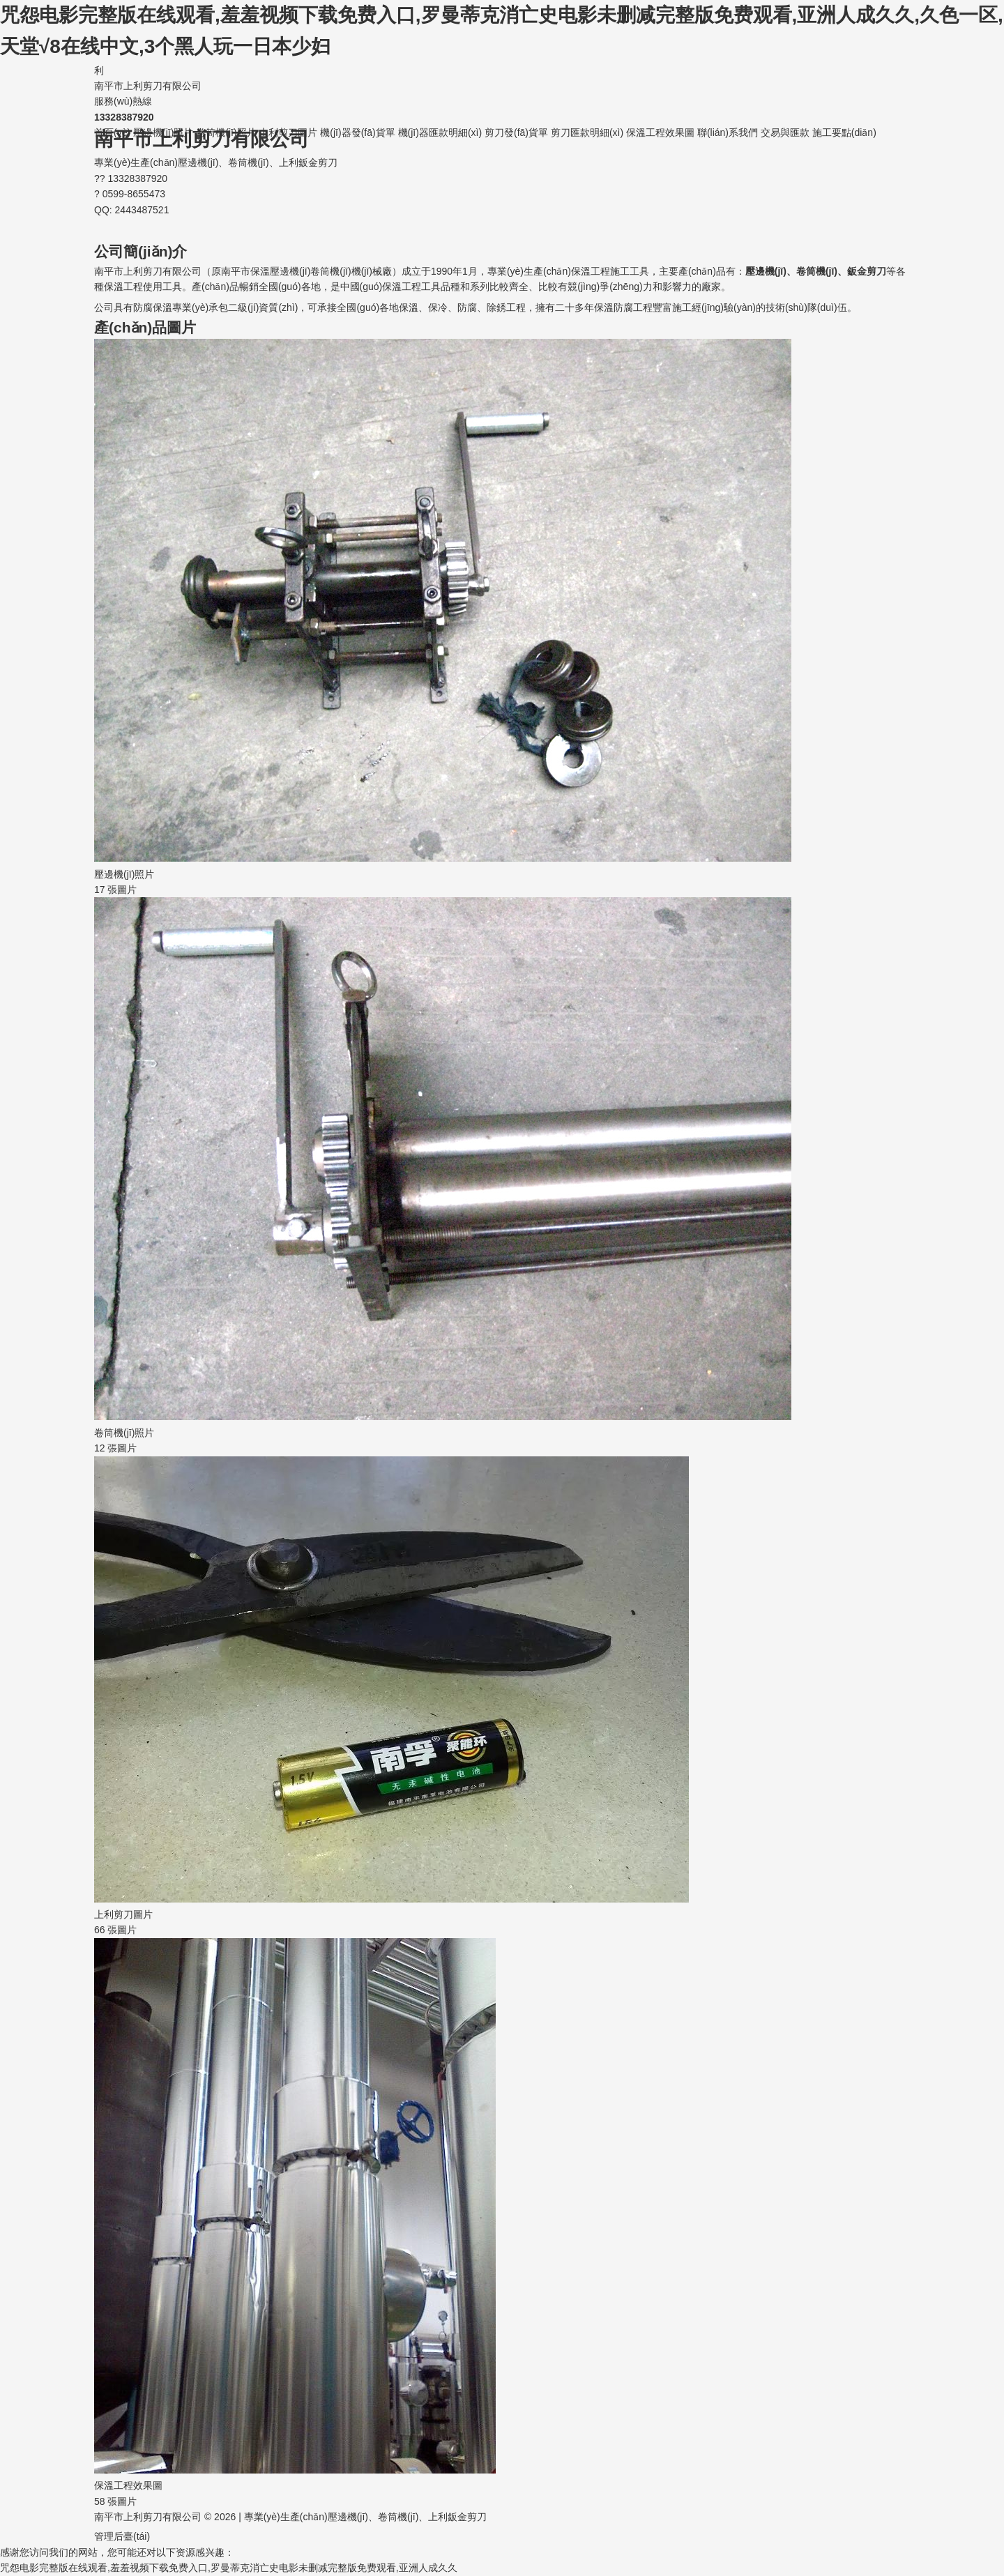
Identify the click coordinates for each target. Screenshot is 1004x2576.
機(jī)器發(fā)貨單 (357, 132)
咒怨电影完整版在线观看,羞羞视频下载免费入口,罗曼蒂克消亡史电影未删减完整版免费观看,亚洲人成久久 (228, 2567)
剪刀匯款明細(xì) (587, 132)
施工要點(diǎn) (844, 132)
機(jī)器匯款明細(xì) (440, 132)
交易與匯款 (785, 132)
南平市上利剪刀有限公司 (502, 77)
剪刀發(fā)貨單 (516, 132)
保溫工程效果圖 (660, 132)
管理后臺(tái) (122, 2536)
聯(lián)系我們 (727, 132)
